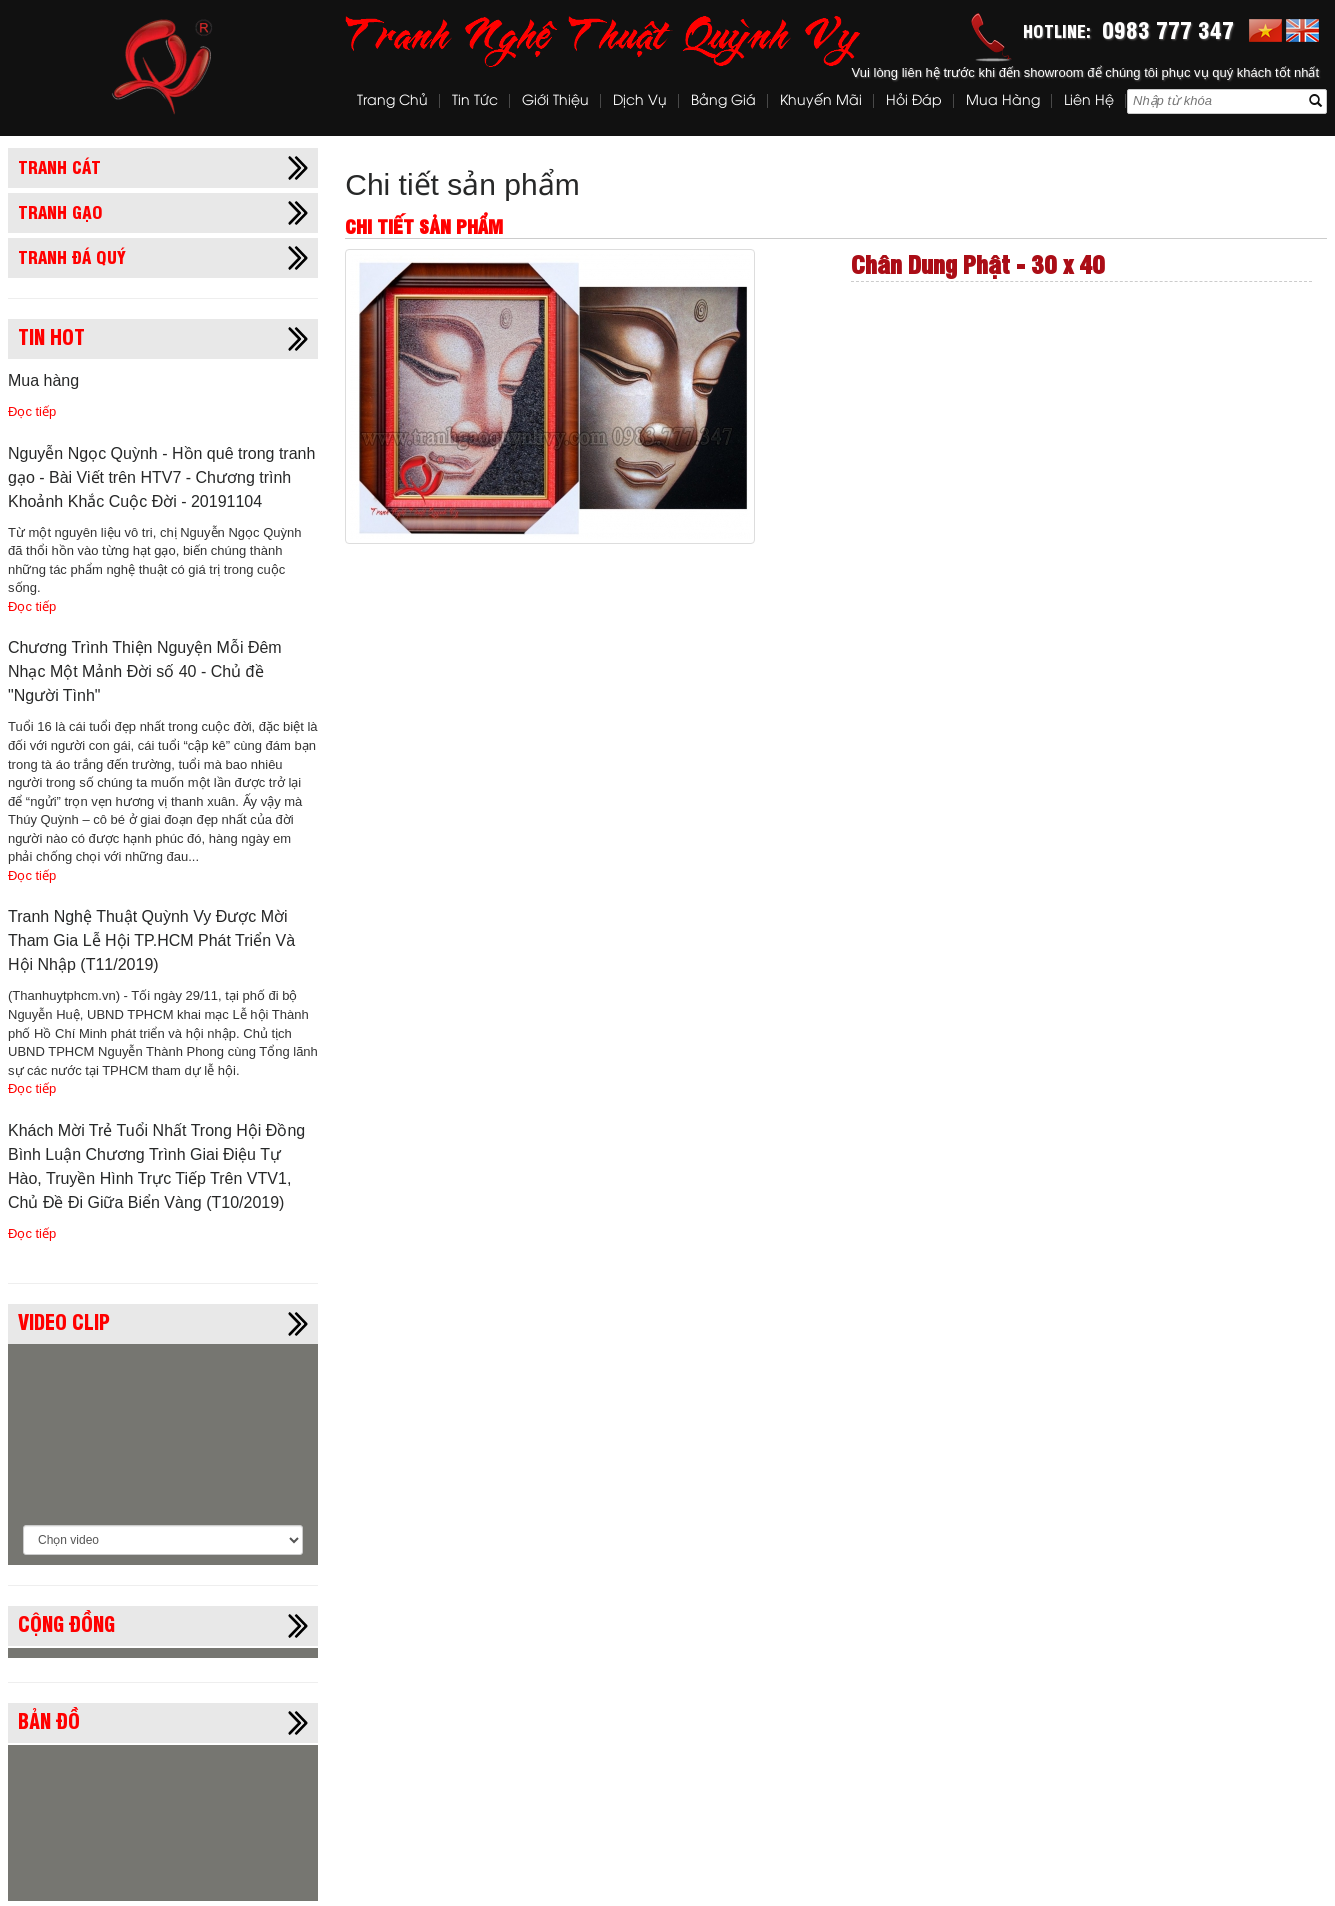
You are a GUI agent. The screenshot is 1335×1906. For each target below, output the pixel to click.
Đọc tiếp (32, 411)
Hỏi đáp (914, 101)
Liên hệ (1089, 101)
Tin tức (475, 101)
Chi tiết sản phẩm (462, 184)
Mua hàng (1003, 101)
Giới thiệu (555, 101)
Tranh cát (59, 166)
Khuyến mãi (821, 101)
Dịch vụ (640, 101)
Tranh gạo (60, 211)
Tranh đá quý (72, 256)
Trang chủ (392, 101)
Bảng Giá (723, 101)
